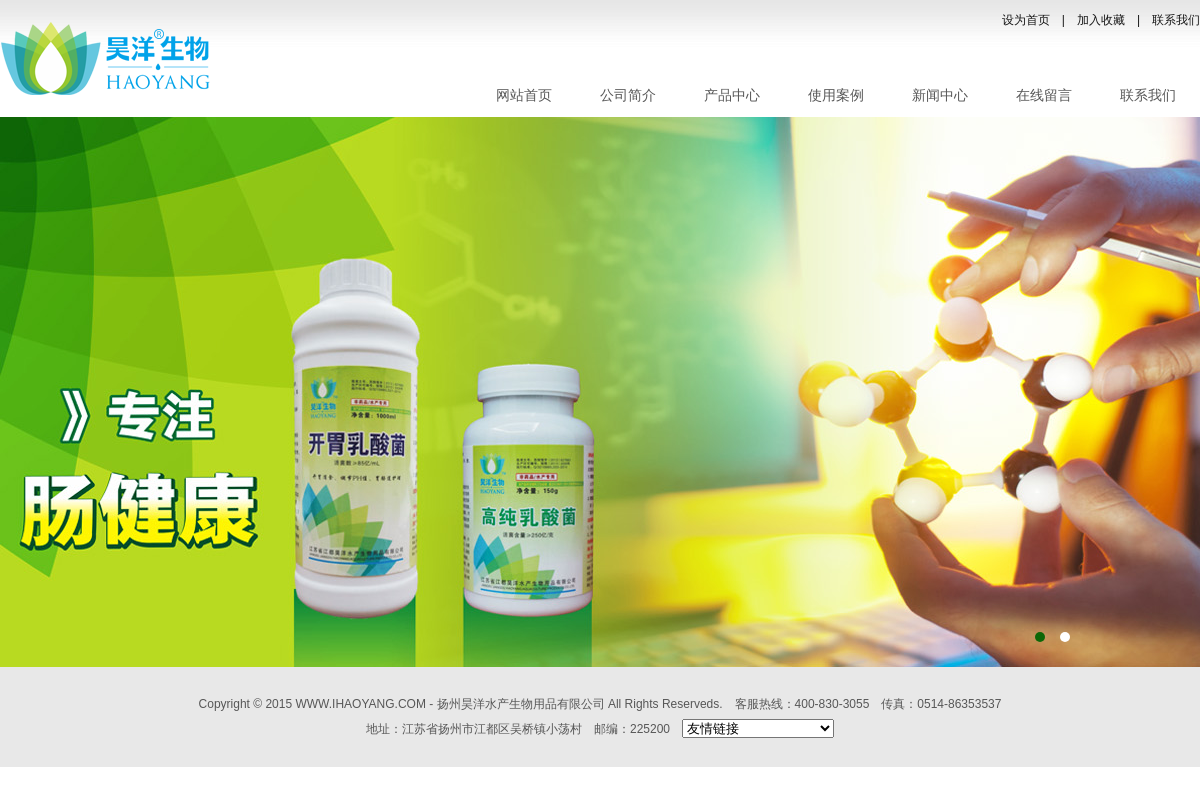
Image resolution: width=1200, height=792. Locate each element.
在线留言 (1044, 95)
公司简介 (628, 95)
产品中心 (732, 95)
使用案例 (836, 95)
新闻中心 (940, 95)
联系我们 (1176, 20)
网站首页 (524, 95)
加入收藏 (1101, 20)
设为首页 (1026, 20)
